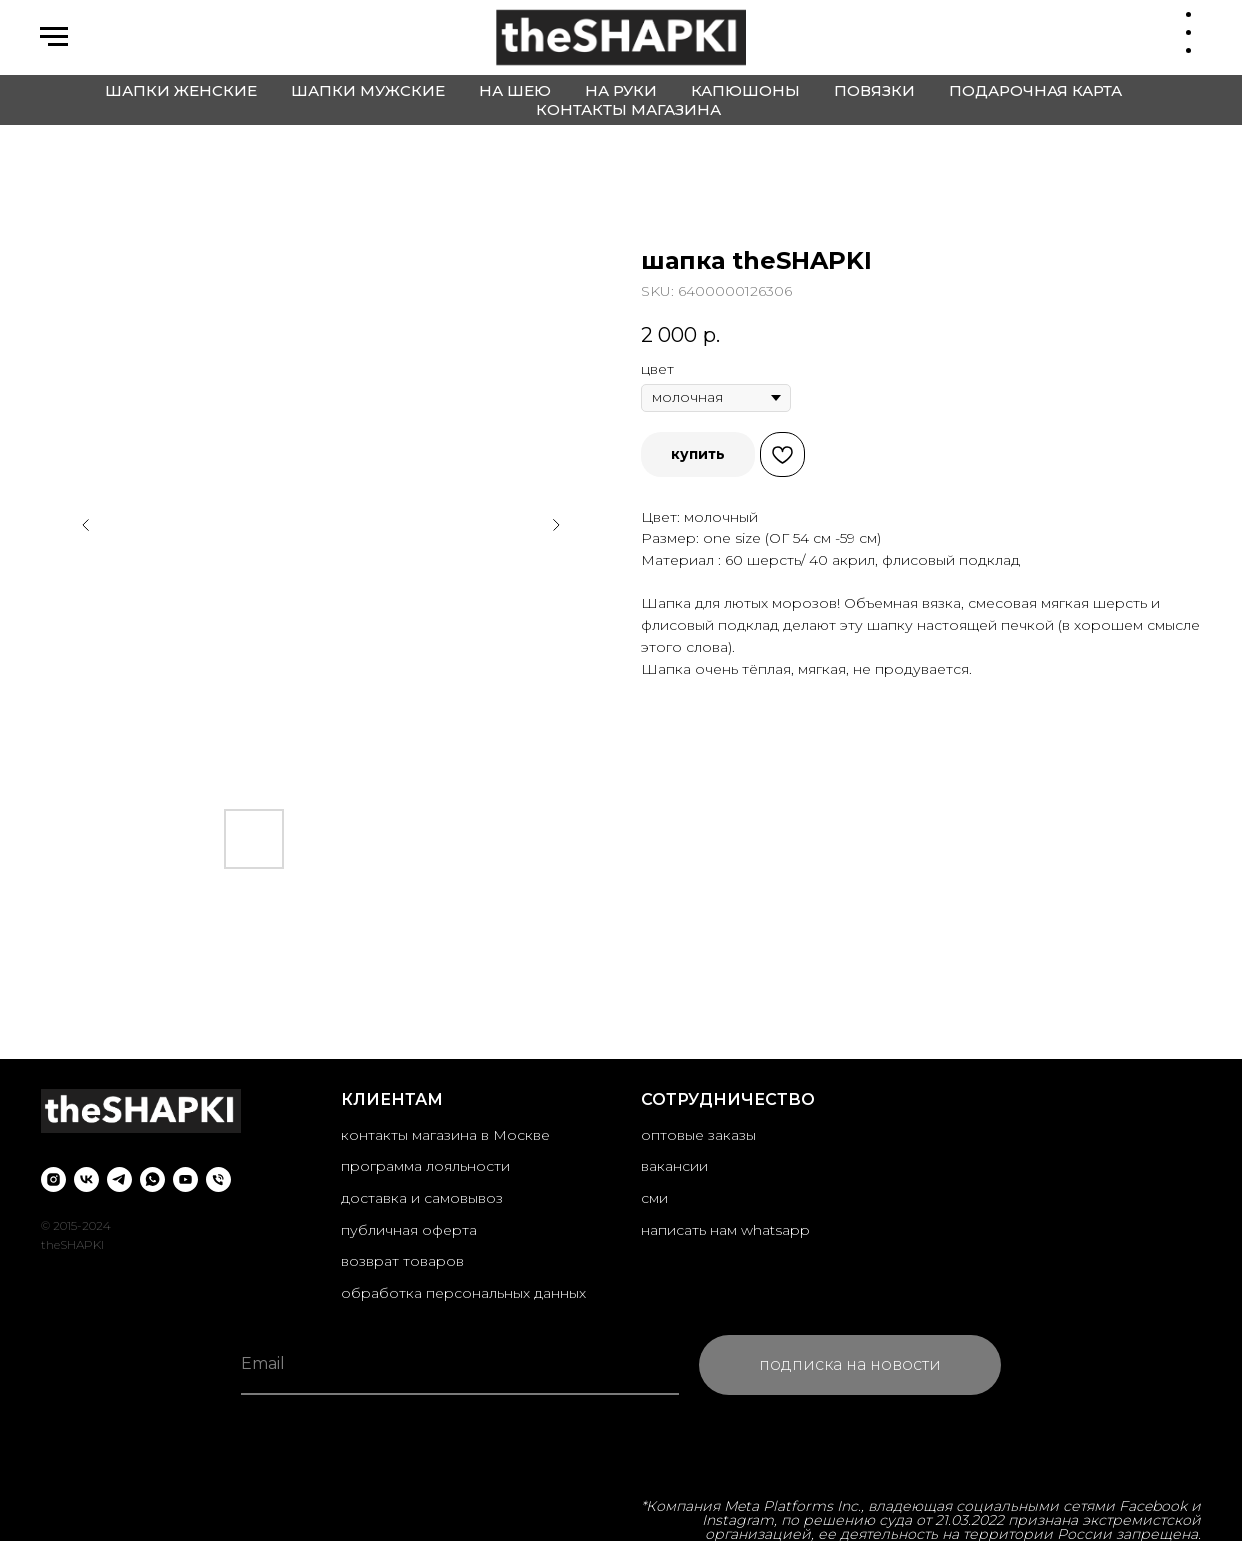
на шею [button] (515, 90)
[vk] (86, 1179)
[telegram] (119, 1179)
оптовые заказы (698, 1135)
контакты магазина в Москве (445, 1135)
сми (654, 1198)
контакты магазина (628, 109)
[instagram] (53, 1179)
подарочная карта (1035, 90)
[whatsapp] (152, 1179)
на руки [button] (621, 90)
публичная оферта (409, 1230)
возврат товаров (402, 1261)
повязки (874, 90)
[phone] (218, 1179)
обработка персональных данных (463, 1293)
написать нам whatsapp (725, 1230)
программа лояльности (425, 1166)
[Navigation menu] (54, 37)
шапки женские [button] (181, 90)
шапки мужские (368, 90)
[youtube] (185, 1179)
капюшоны (745, 90)
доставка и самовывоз (422, 1198)
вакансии (674, 1166)
